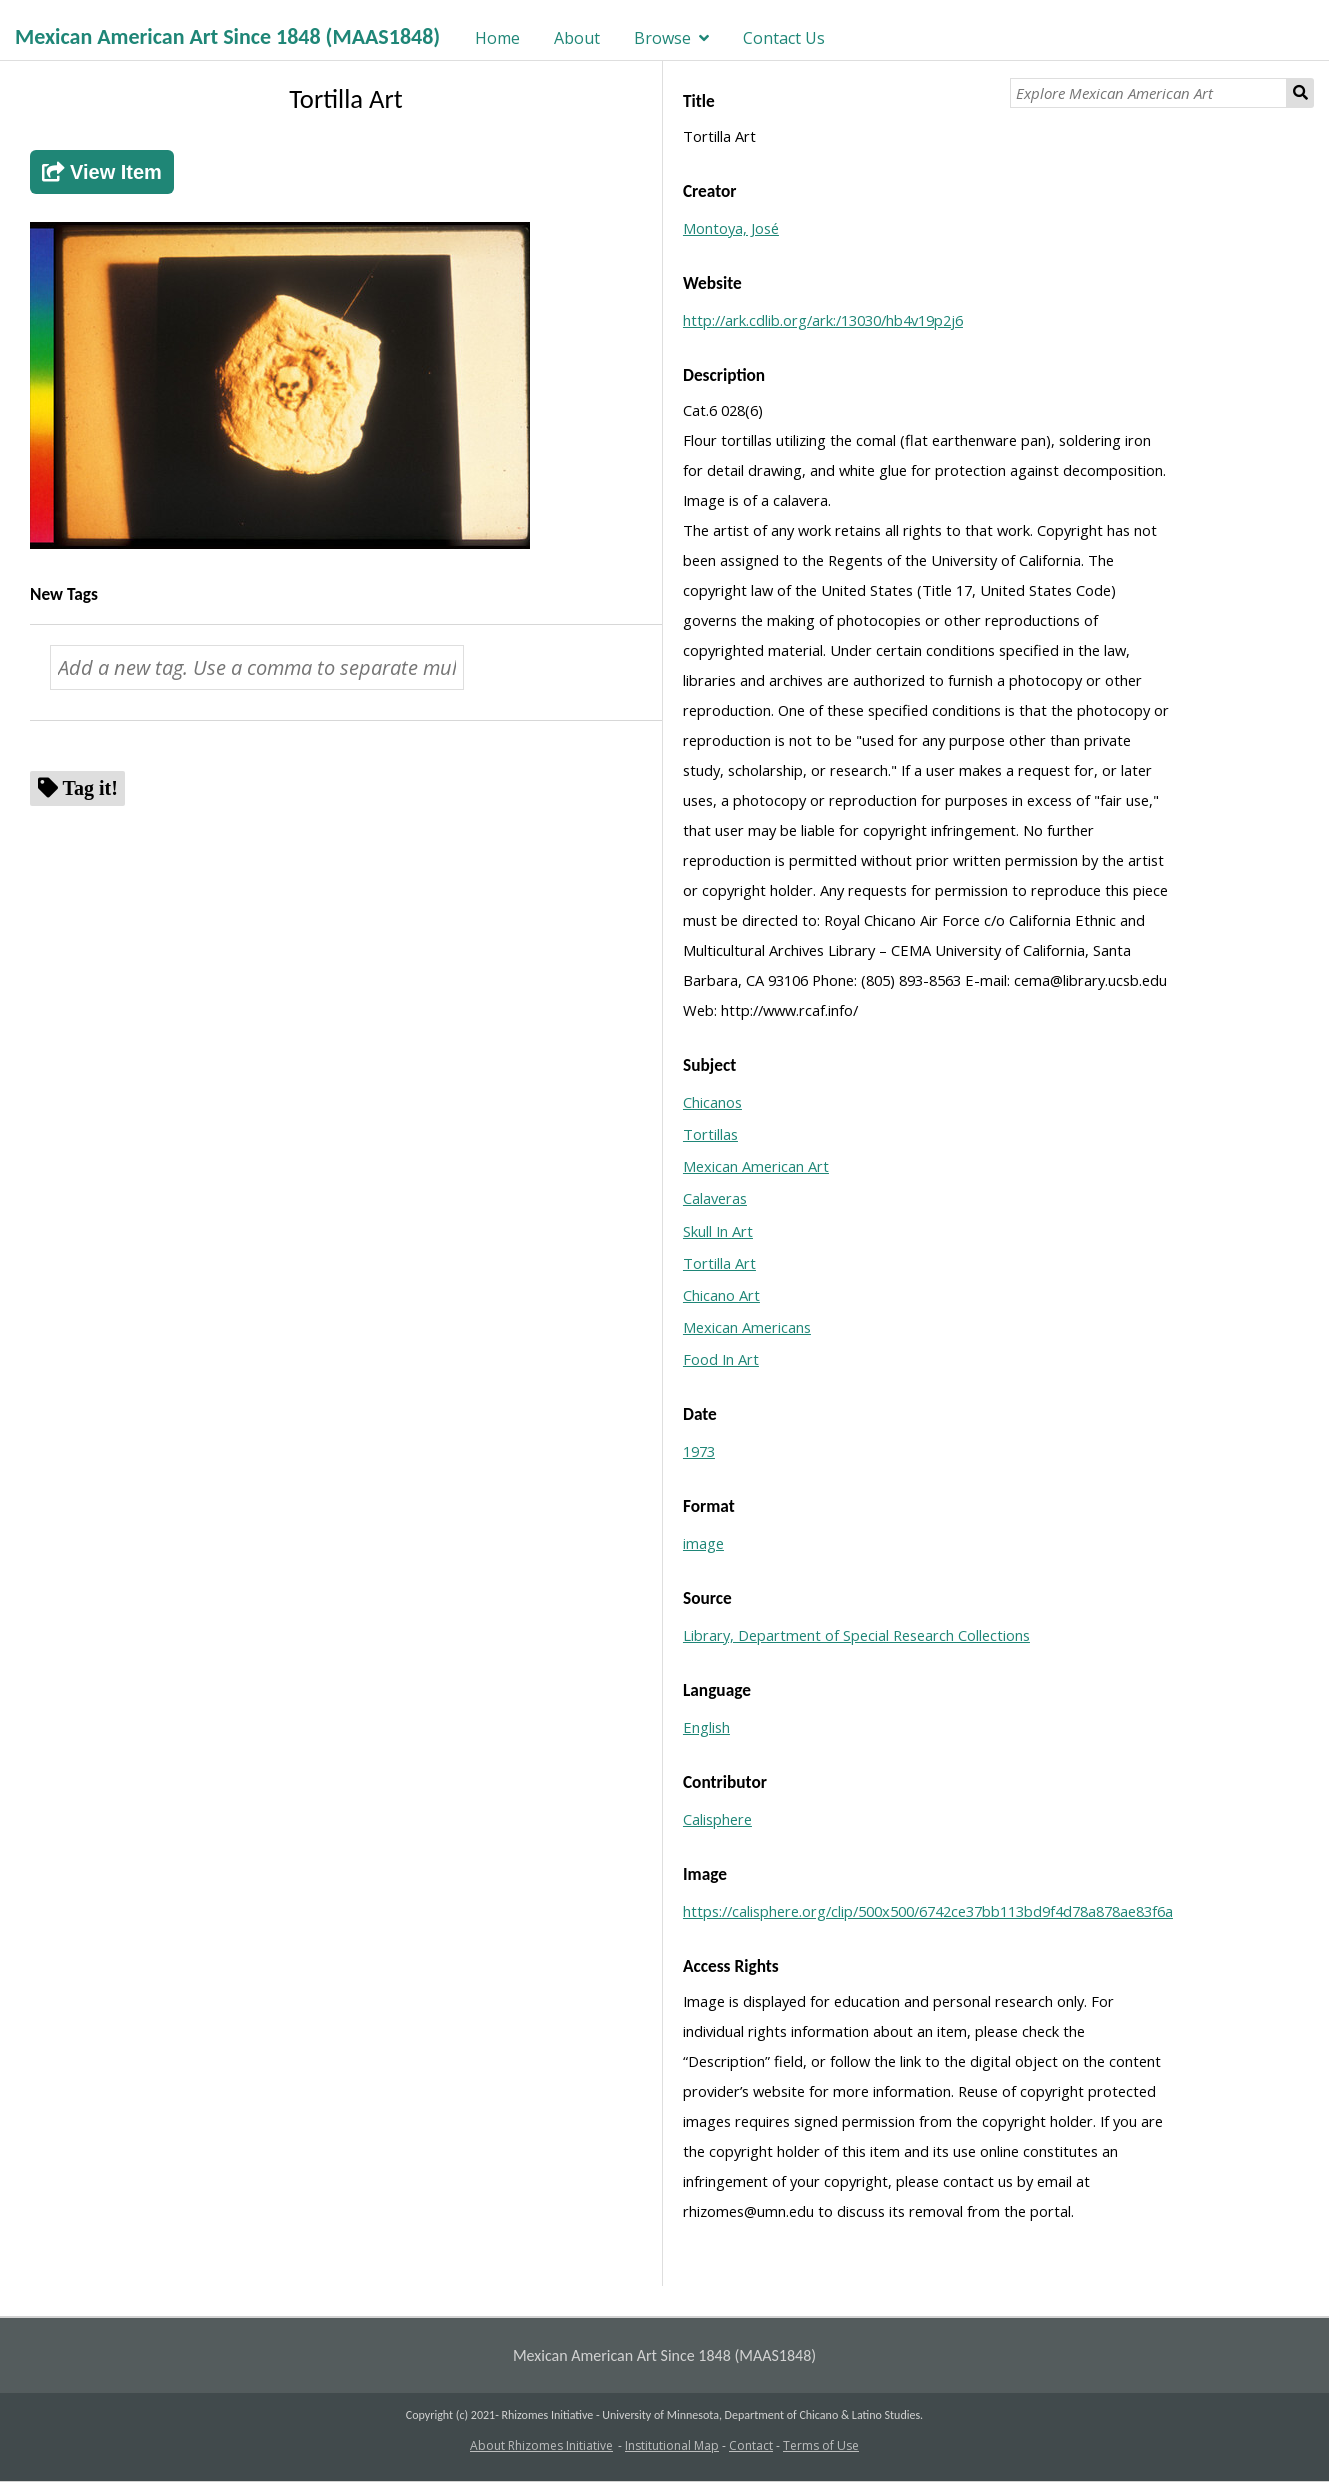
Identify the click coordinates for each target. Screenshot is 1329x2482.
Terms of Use (821, 2445)
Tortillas (710, 1134)
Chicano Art (721, 1295)
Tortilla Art (719, 1263)
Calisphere (717, 1819)
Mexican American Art (756, 1166)
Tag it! (90, 787)
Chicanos (712, 1102)
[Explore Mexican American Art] (1148, 93)
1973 (699, 1451)
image (703, 1543)
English (706, 1727)
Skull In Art (718, 1231)
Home (497, 38)
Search (1300, 93)
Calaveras (715, 1198)
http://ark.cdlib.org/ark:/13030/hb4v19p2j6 (823, 320)
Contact (751, 2445)
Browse (662, 38)
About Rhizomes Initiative (541, 2445)
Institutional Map (672, 2445)
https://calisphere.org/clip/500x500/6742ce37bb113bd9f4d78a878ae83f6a (928, 1911)
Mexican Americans (747, 1327)
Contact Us (784, 38)
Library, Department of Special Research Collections (856, 1635)
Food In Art (721, 1359)
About (577, 38)
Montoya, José (731, 228)
